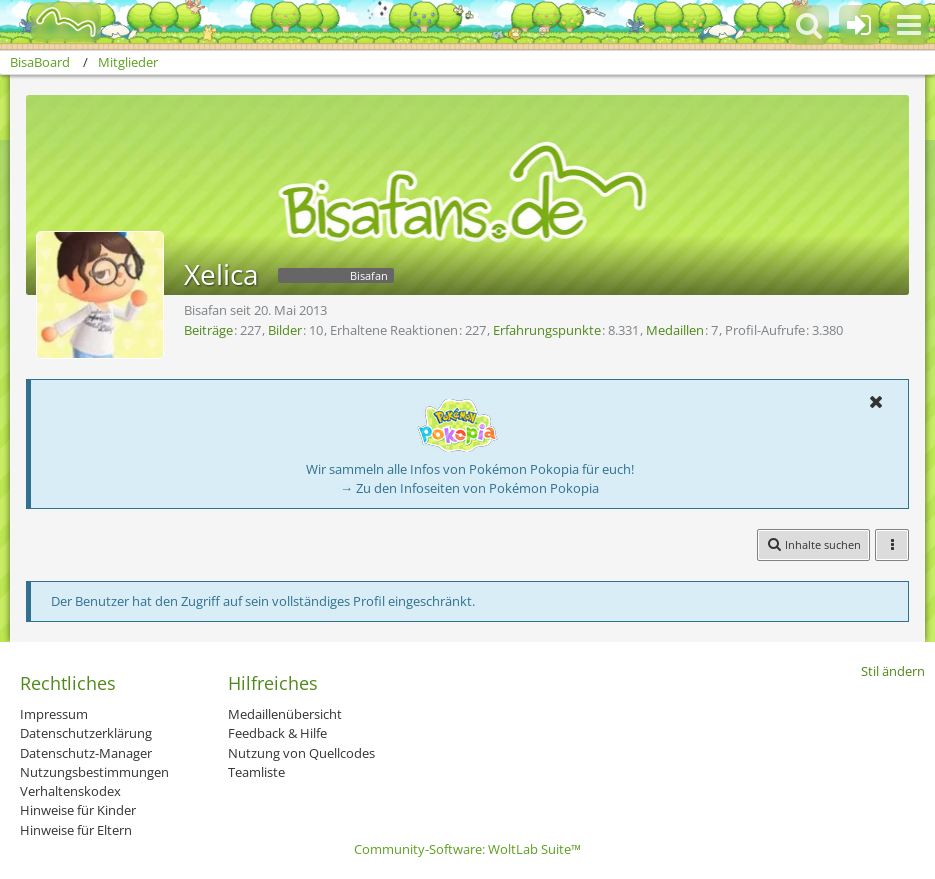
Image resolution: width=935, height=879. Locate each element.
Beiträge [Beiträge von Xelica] (208, 330)
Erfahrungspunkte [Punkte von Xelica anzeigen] (547, 330)
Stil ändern (893, 671)
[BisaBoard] (53, 22)
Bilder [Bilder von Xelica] (285, 330)
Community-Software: (467, 849)
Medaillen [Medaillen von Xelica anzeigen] (675, 330)
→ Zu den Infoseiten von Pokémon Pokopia (469, 488)
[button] (909, 25)
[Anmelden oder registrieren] (859, 25)
